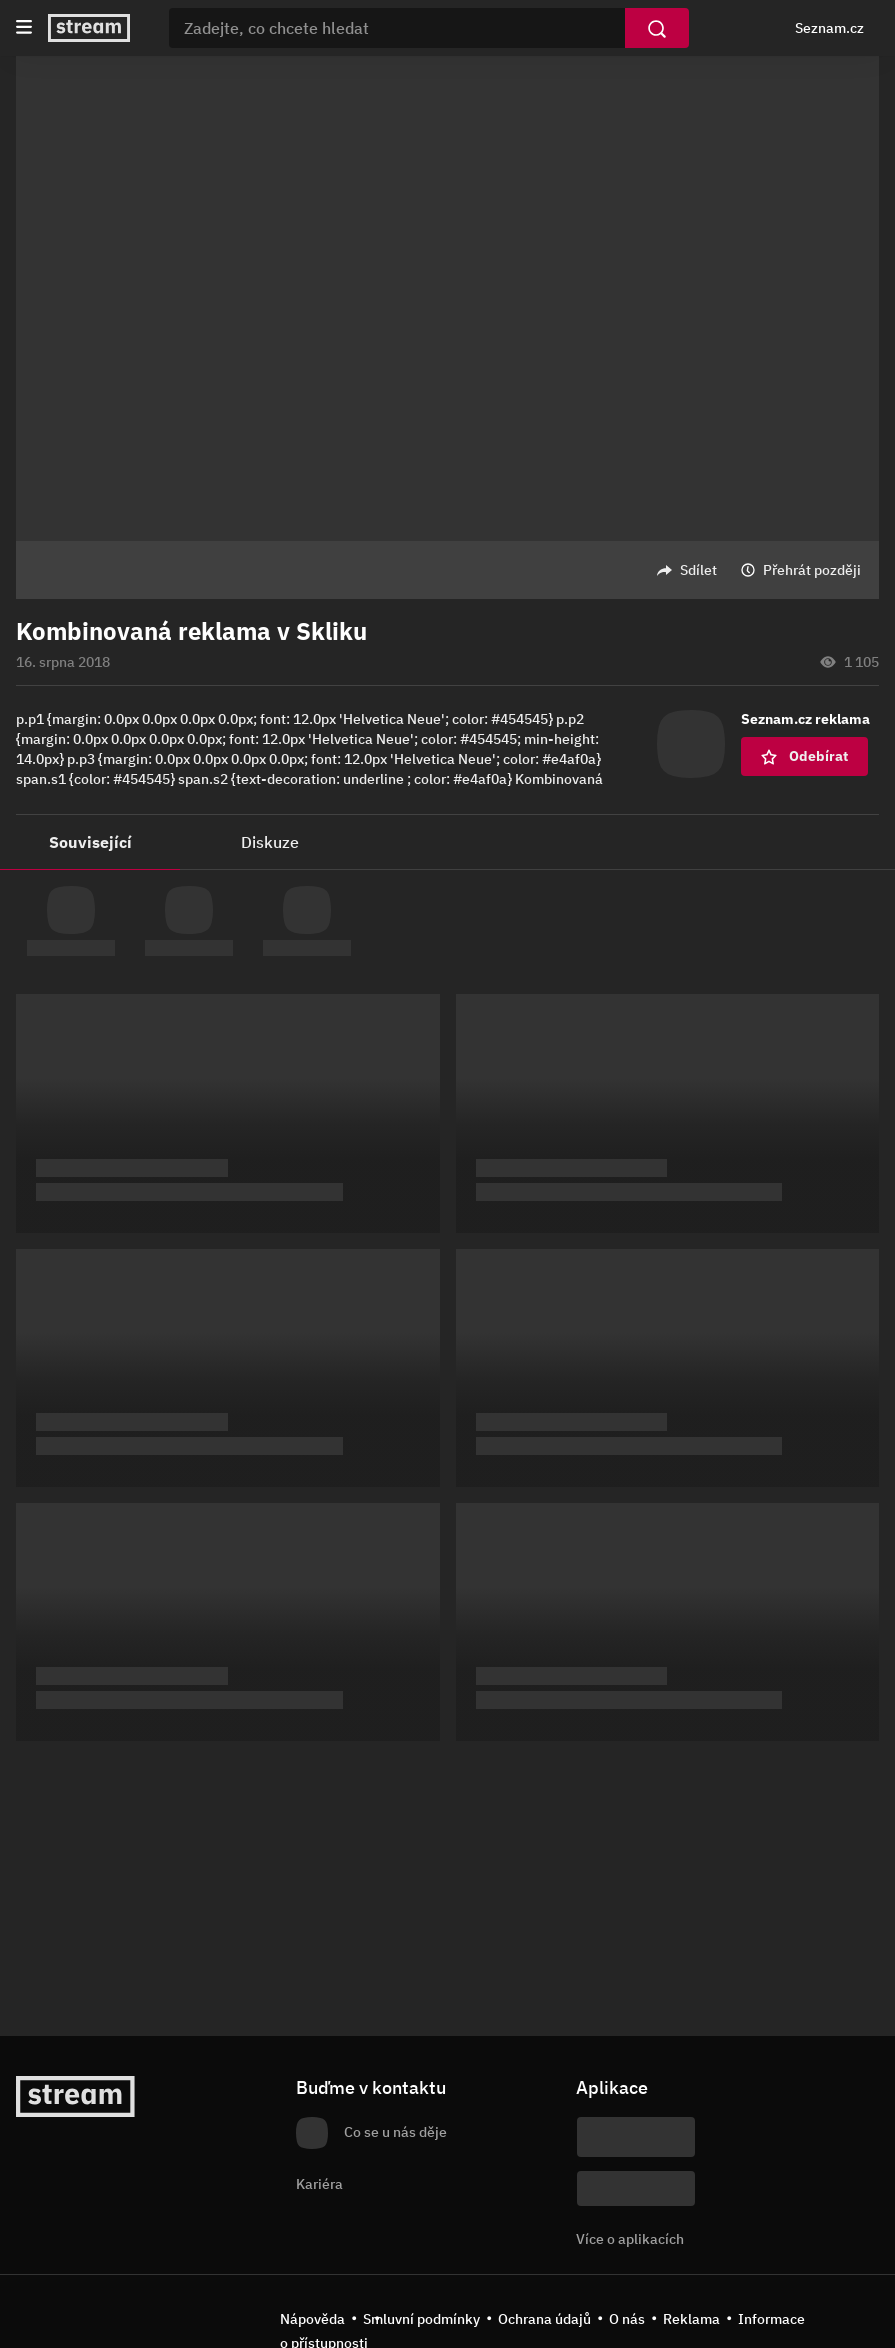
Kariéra (319, 2184)
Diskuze (270, 842)
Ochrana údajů (544, 2319)
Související (90, 842)
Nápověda (312, 2319)
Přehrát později (812, 570)
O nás (627, 2319)
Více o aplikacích (630, 2239)
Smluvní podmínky (421, 2319)
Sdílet (698, 570)
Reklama (691, 2319)
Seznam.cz (829, 28)
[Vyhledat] (657, 28)
